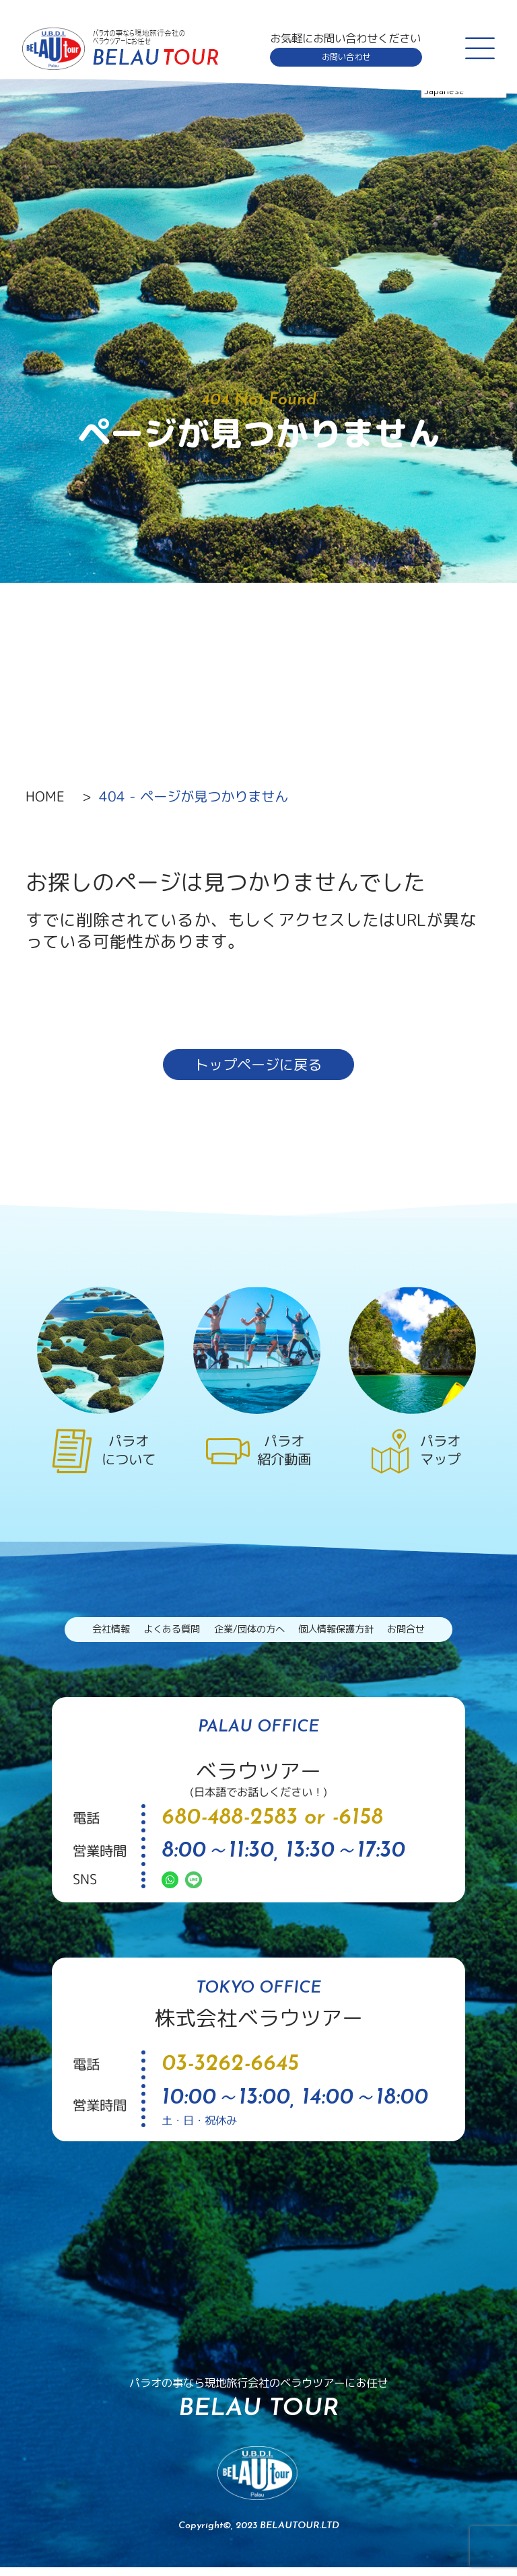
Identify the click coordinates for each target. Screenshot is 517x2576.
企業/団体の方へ (247, 1636)
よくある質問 (161, 1636)
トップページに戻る (258, 1067)
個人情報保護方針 (345, 1636)
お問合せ (423, 1636)
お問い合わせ (343, 57)
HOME (45, 796)
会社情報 (93, 1636)
